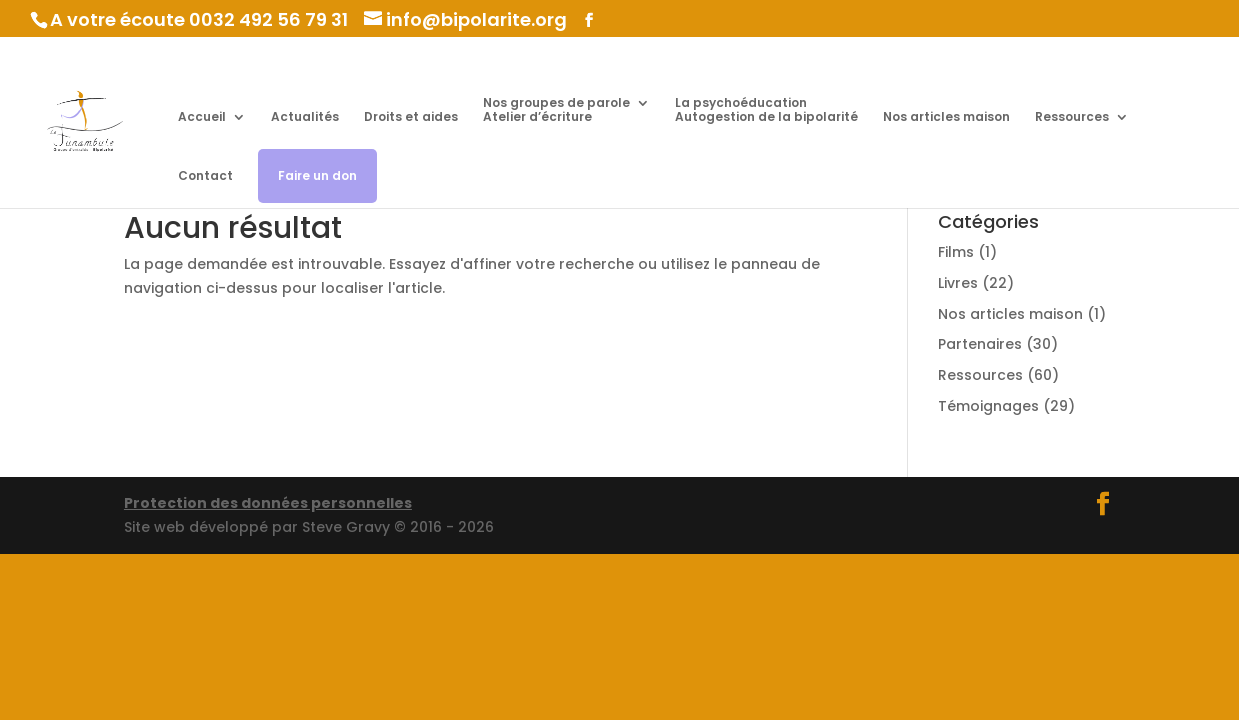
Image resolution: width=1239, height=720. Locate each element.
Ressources (1072, 117)
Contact (205, 176)
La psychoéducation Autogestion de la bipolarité (766, 110)
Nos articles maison (946, 117)
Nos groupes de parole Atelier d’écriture (556, 110)
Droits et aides (411, 117)
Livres (958, 283)
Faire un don (317, 175)
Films (956, 252)
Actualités (305, 117)
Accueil (202, 117)
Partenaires (980, 344)
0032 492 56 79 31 (268, 19)
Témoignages (988, 406)
